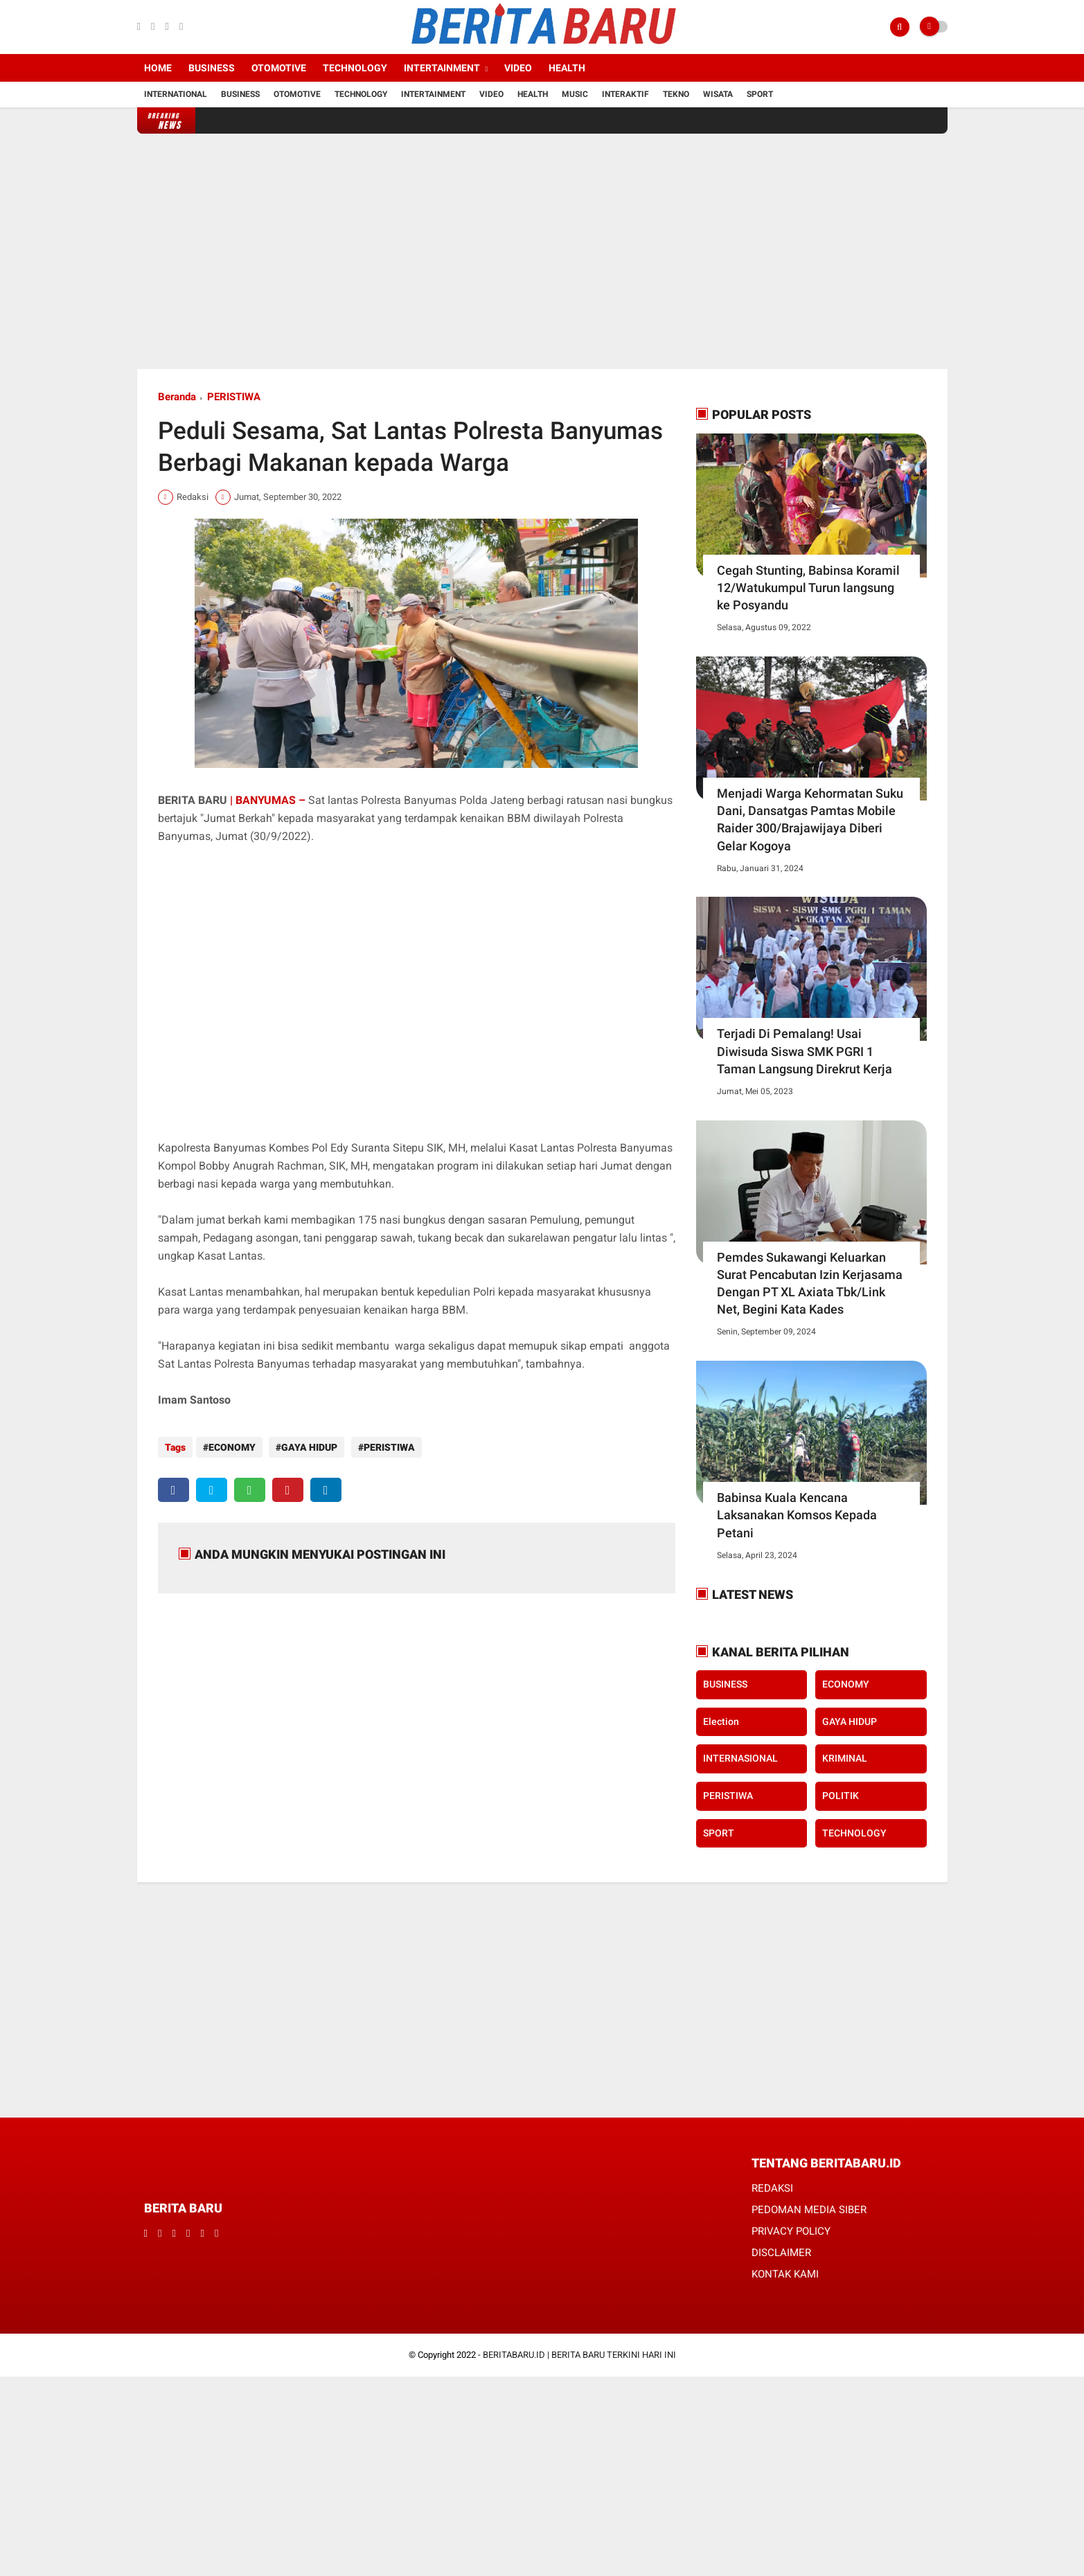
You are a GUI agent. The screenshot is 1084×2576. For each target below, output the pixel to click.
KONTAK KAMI (785, 2274)
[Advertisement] (542, 251)
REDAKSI (772, 2188)
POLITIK (840, 1795)
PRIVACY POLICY (791, 2231)
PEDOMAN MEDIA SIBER (809, 2209)
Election (721, 1721)
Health (567, 67)
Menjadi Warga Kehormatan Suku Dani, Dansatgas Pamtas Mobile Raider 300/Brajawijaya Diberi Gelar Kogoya (810, 819)
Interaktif (625, 94)
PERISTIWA (233, 397)
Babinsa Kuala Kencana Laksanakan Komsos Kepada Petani (797, 1514)
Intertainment (442, 67)
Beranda (177, 397)
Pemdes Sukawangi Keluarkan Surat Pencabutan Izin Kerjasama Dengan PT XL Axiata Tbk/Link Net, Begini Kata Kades (810, 1283)
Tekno (676, 94)
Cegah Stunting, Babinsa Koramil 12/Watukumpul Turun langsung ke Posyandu (808, 587)
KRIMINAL (844, 1758)
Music (575, 94)
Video (518, 67)
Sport (760, 94)
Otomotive (278, 67)
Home (158, 67)
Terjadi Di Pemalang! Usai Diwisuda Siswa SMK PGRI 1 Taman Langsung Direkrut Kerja (804, 1050)
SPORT (718, 1833)
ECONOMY (232, 1447)
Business (211, 67)
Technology (355, 67)
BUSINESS (725, 1684)
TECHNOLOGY (854, 1833)
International (175, 94)
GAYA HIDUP (306, 1447)
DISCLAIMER (781, 2252)
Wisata (718, 94)
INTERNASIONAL (740, 1758)
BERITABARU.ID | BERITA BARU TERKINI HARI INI (579, 2355)
